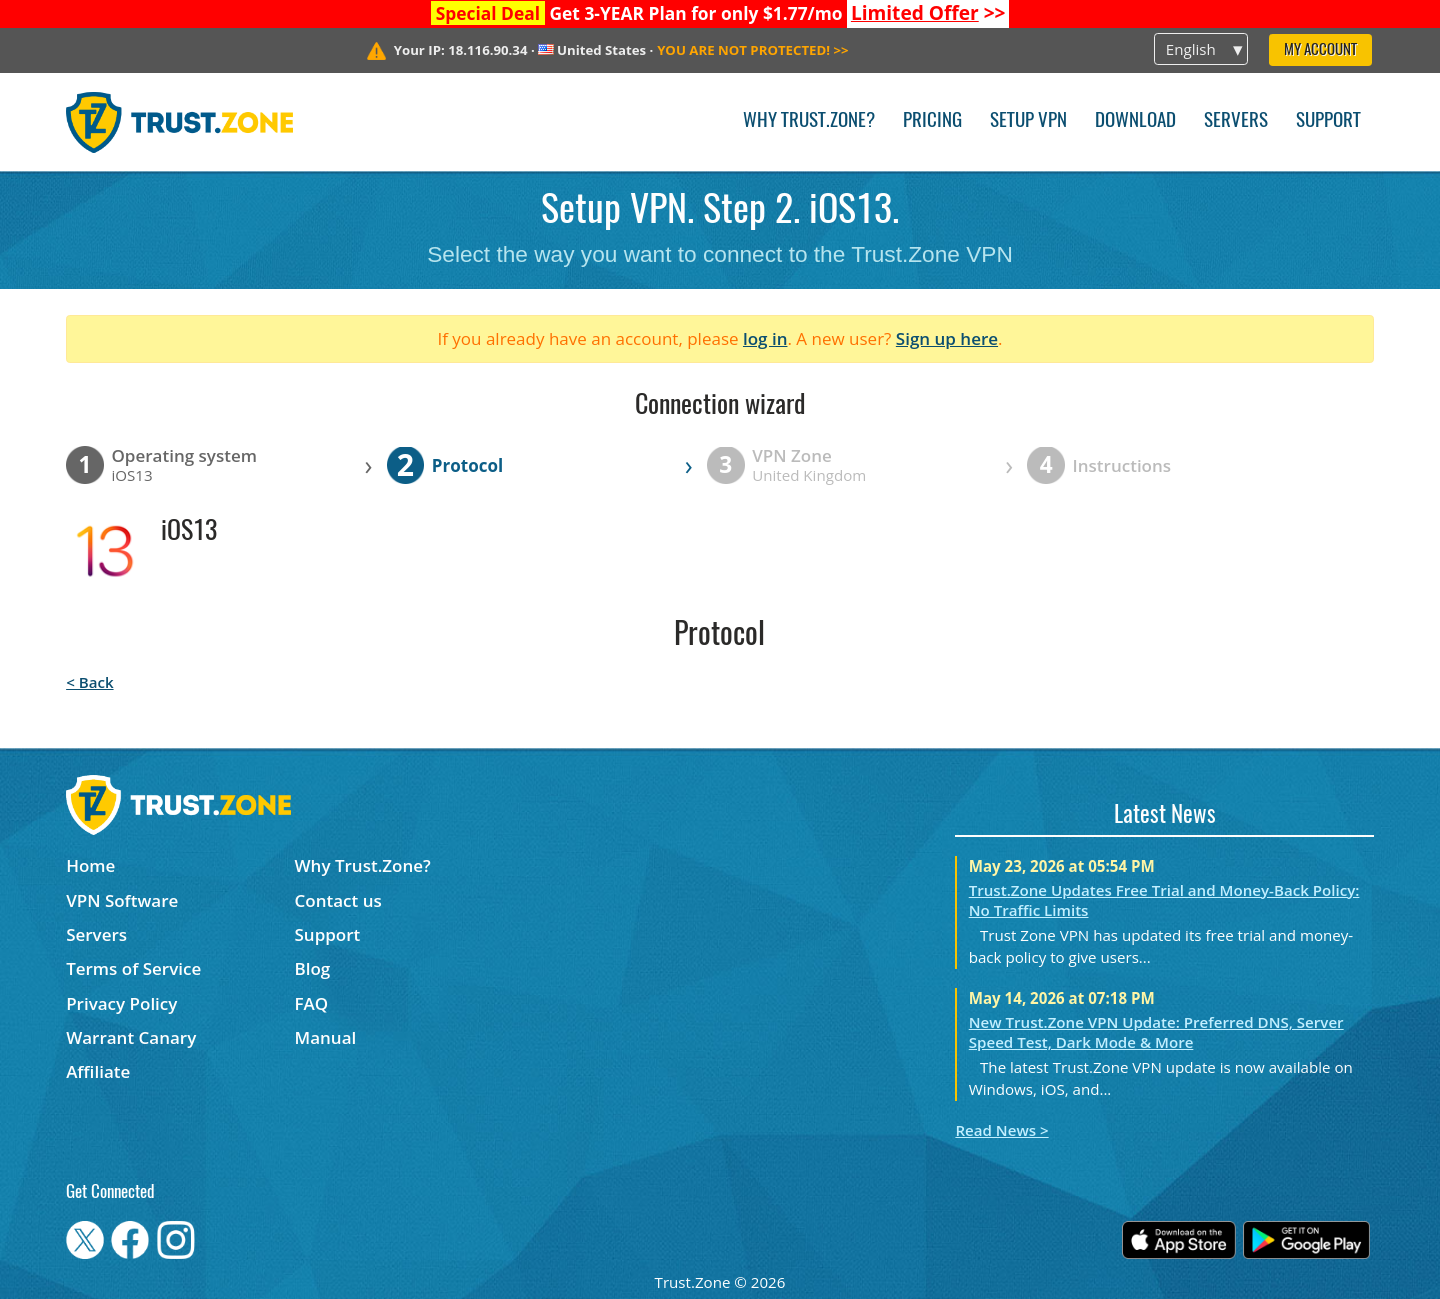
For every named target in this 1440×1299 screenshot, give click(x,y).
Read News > (1001, 1130)
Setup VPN (1028, 121)
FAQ (312, 1003)
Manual (326, 1037)
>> (928, 13)
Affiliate (98, 1071)
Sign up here (947, 338)
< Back (89, 682)
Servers (1236, 121)
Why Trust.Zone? (809, 121)
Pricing (932, 121)
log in (765, 338)
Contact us (338, 900)
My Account (1320, 50)
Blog (313, 968)
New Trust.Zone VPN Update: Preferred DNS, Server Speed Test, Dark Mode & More (1156, 1032)
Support (1328, 121)
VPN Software (122, 900)
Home (90, 865)
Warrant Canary (131, 1037)
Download (1135, 121)
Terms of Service (133, 968)
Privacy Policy (121, 1003)
